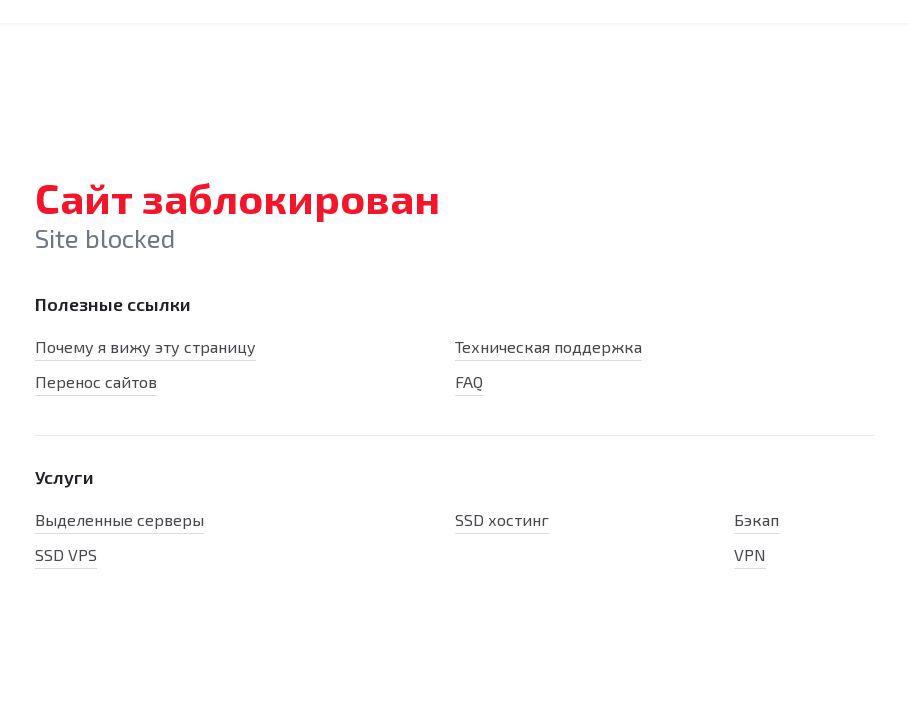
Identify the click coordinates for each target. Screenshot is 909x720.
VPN (750, 554)
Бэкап (756, 519)
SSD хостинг (502, 519)
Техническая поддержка (548, 346)
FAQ (469, 381)
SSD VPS (66, 554)
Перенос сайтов (96, 381)
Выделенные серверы (119, 519)
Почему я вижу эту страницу (145, 346)
